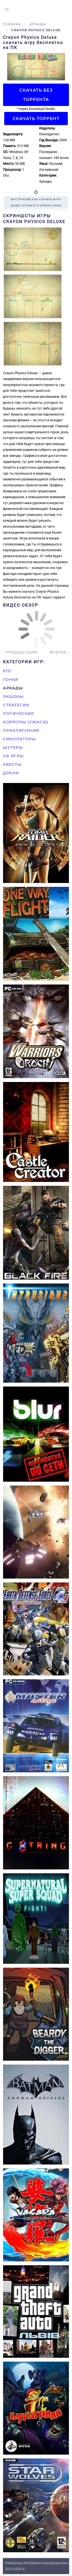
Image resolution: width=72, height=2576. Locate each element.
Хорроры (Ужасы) (25, 722)
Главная (12, 24)
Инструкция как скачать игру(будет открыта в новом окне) (36, 202)
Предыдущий (20, 652)
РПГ (7, 671)
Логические (18, 713)
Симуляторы (19, 739)
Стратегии (16, 705)
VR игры (13, 756)
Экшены (13, 696)
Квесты (12, 764)
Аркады (37, 24)
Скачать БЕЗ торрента (36, 95)
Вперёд (59, 652)
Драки (11, 773)
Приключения (21, 730)
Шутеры (13, 747)
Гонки (10, 679)
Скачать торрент (36, 118)
